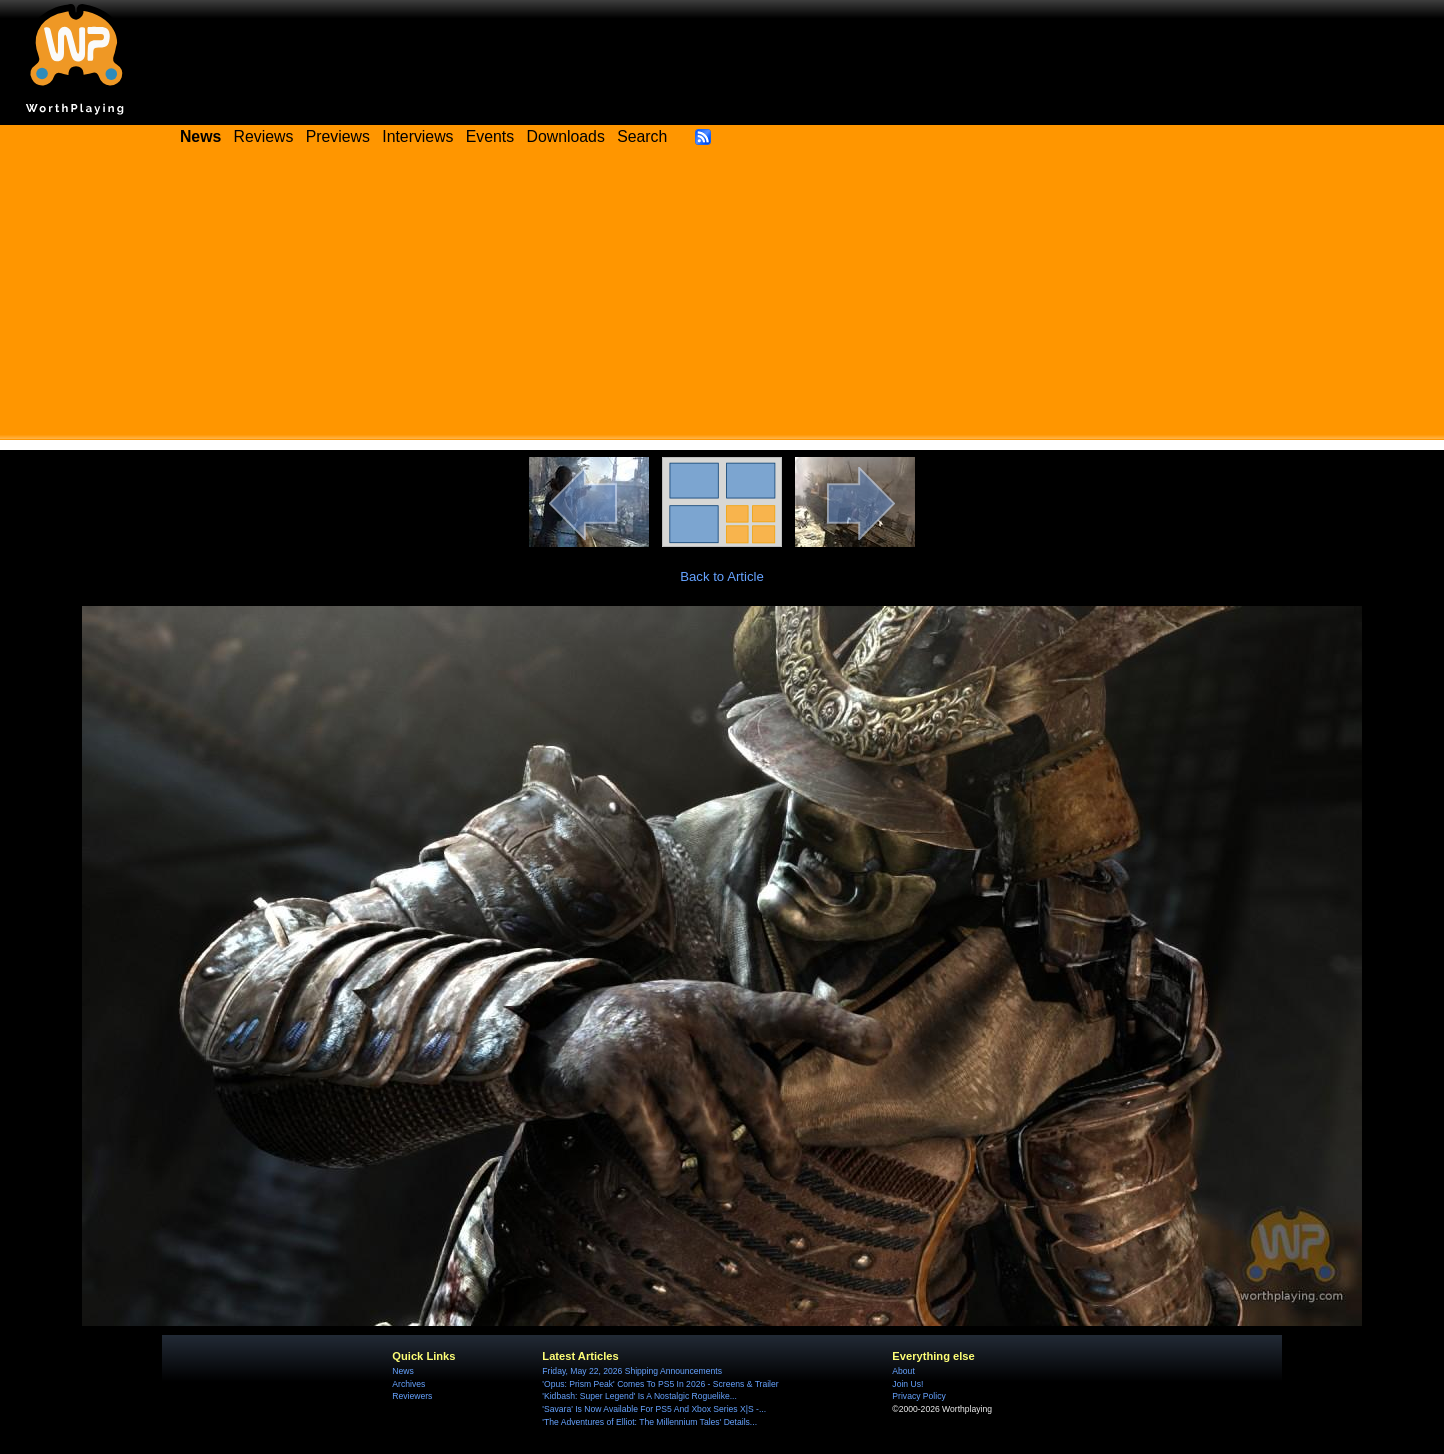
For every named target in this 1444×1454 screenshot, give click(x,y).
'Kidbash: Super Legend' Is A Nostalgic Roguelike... (639, 1396)
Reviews (264, 136)
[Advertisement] (722, 300)
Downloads (566, 136)
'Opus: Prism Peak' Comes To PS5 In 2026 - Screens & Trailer (660, 1384)
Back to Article (722, 576)
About (903, 1371)
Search (642, 136)
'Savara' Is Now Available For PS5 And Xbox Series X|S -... (654, 1409)
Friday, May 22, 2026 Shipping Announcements (632, 1371)
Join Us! (907, 1384)
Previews (338, 136)
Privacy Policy (918, 1396)
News (402, 1371)
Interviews (417, 136)
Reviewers (412, 1396)
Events (490, 136)
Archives (408, 1384)
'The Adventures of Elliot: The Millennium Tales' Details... (649, 1422)
